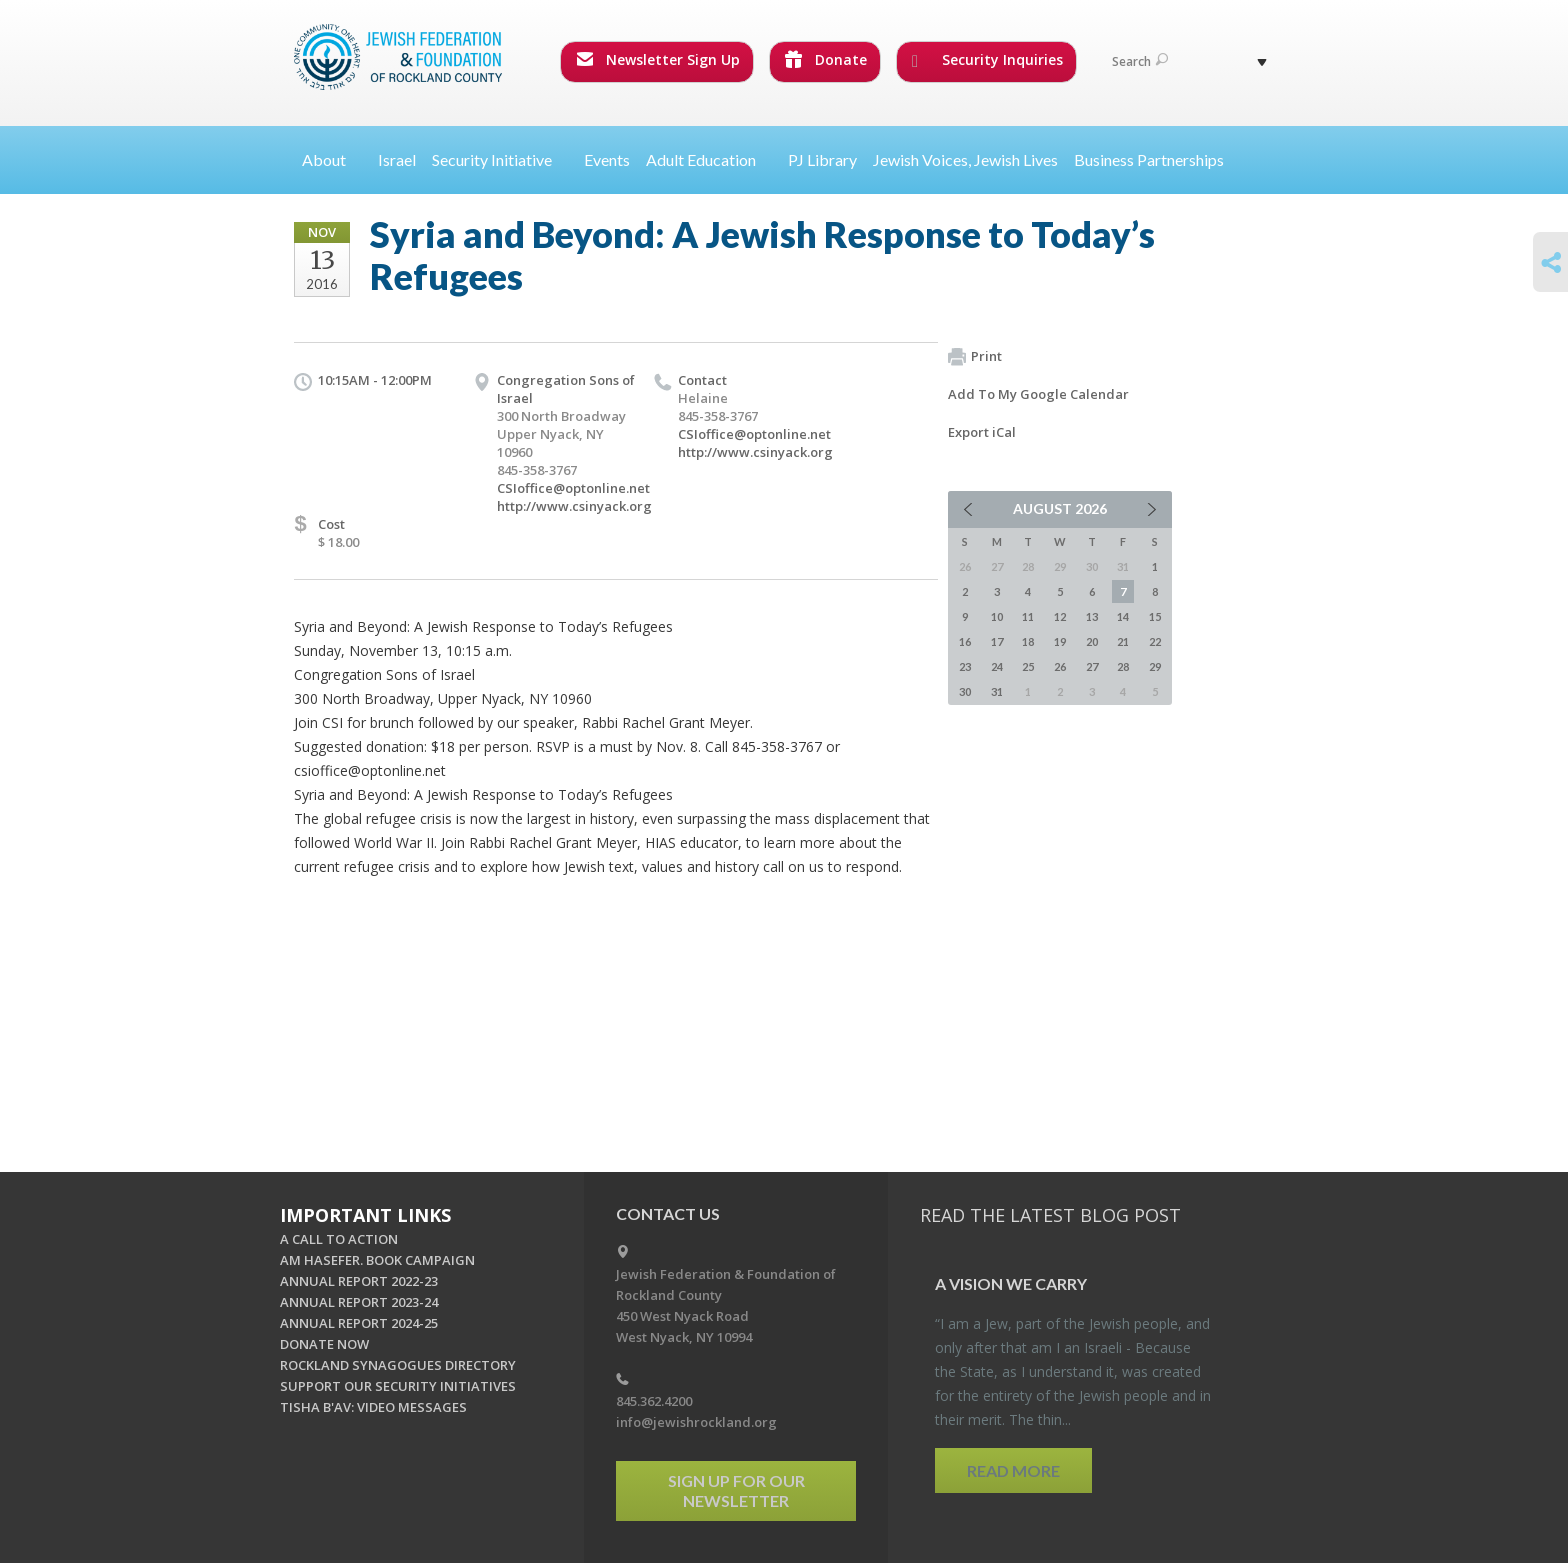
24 (997, 666)
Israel (397, 159)
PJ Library (822, 159)
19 (1060, 641)
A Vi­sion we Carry (1011, 1283)
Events (607, 159)
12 (1060, 616)
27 (1092, 666)
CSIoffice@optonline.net (573, 488)
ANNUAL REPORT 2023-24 (359, 1302)
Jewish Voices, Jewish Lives (965, 159)
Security (500, 159)
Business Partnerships (1149, 159)
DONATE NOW (324, 1344)
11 (1028, 616)
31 (997, 691)
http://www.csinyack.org (574, 506)
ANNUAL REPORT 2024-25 (359, 1323)
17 (997, 641)
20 (1092, 641)
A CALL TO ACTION (339, 1239)
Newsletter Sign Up (658, 59)
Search (1140, 61)
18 (1028, 641)
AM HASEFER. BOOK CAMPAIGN (377, 1260)
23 (965, 666)
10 (997, 616)
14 (1123, 616)
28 (1123, 666)
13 (1092, 616)
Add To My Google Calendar (1038, 394)
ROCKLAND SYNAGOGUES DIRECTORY (398, 1365)
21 (1123, 641)
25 (1028, 666)
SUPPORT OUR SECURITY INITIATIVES (398, 1386)
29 (1155, 666)
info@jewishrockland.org (696, 1422)
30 (965, 691)
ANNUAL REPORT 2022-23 (359, 1281)
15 (1155, 616)
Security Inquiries (987, 60)
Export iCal (982, 432)
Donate (826, 59)
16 (965, 641)
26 (1060, 666)
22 (1155, 641)
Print (975, 357)
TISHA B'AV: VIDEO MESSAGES (373, 1407)
